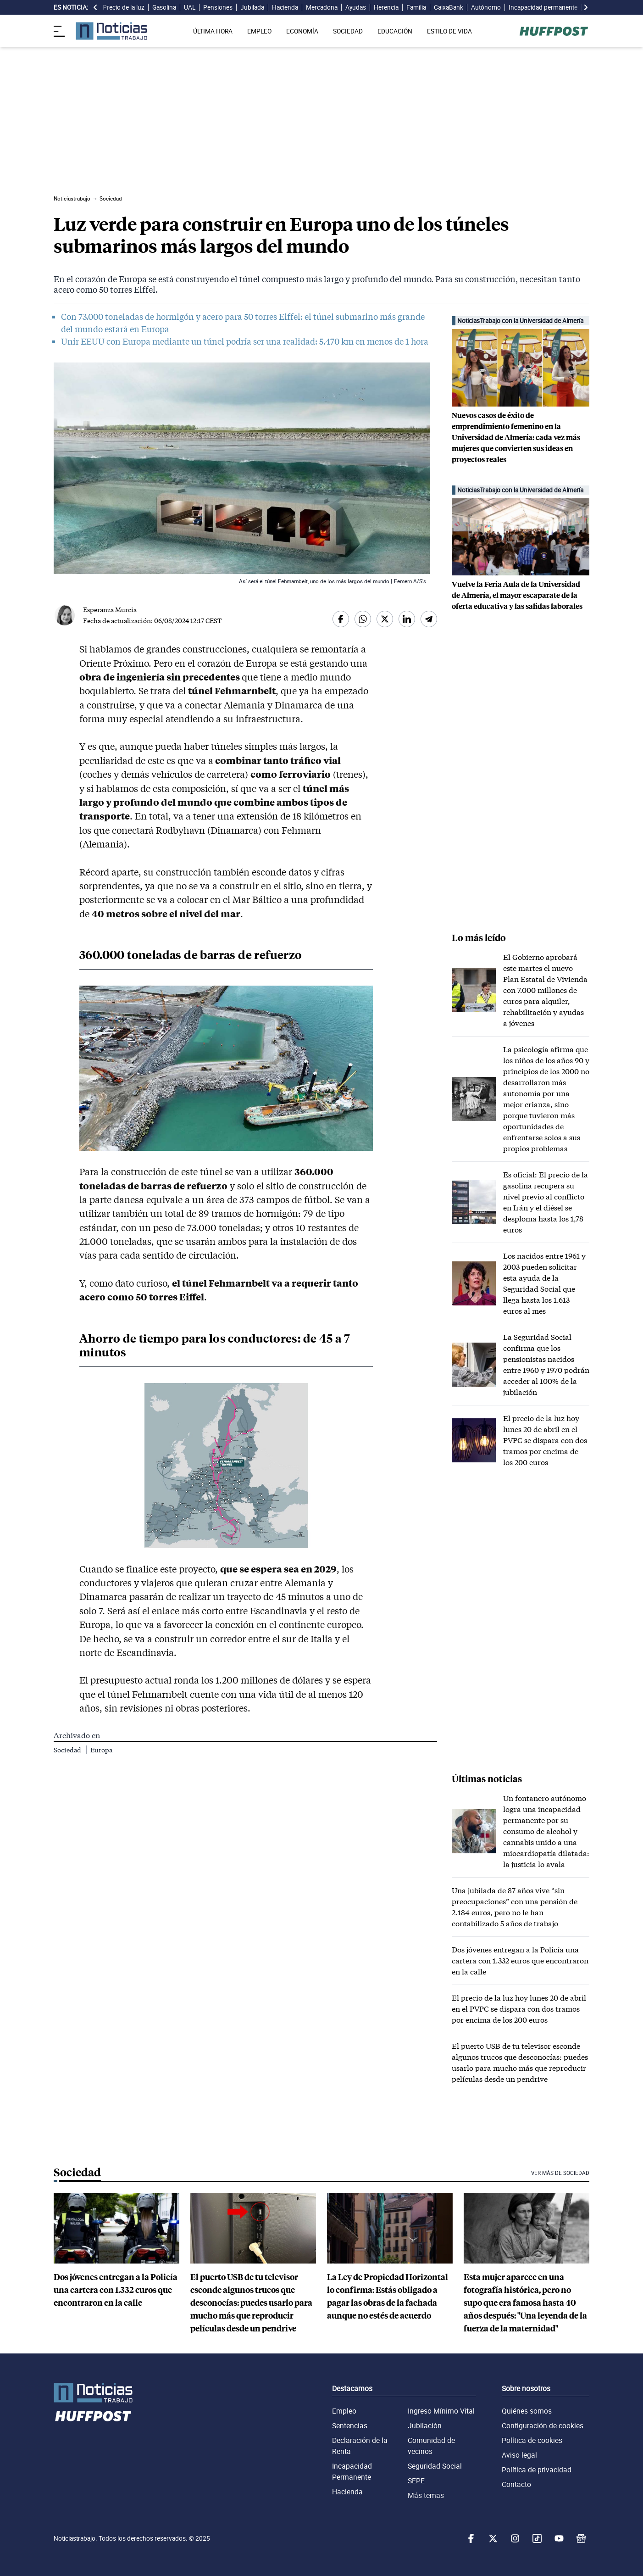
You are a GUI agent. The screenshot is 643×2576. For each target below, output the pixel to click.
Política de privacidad (536, 2469)
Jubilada (252, 7)
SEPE (416, 2481)
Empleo (344, 2411)
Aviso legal (519, 2455)
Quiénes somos (527, 2411)
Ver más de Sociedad (560, 2172)
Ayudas (355, 7)
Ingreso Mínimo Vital (441, 2411)
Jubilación (425, 2425)
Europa (101, 1749)
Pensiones (218, 7)
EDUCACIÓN (394, 31)
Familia (416, 7)
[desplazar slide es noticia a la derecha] (585, 7)
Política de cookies (532, 2440)
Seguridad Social (435, 2466)
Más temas (426, 2495)
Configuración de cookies (542, 2425)
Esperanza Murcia (110, 609)
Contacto (516, 2484)
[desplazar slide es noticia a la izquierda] (95, 7)
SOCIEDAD (348, 31)
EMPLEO (259, 31)
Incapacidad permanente (543, 7)
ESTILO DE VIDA (449, 31)
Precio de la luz (123, 7)
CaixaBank (448, 7)
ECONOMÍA (302, 31)
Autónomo (486, 7)
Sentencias (349, 2425)
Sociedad (68, 1749)
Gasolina (164, 7)
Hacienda (285, 7)
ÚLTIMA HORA (213, 31)
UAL (189, 7)
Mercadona (322, 7)
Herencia (386, 7)
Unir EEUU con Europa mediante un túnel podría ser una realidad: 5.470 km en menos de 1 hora (244, 341)
